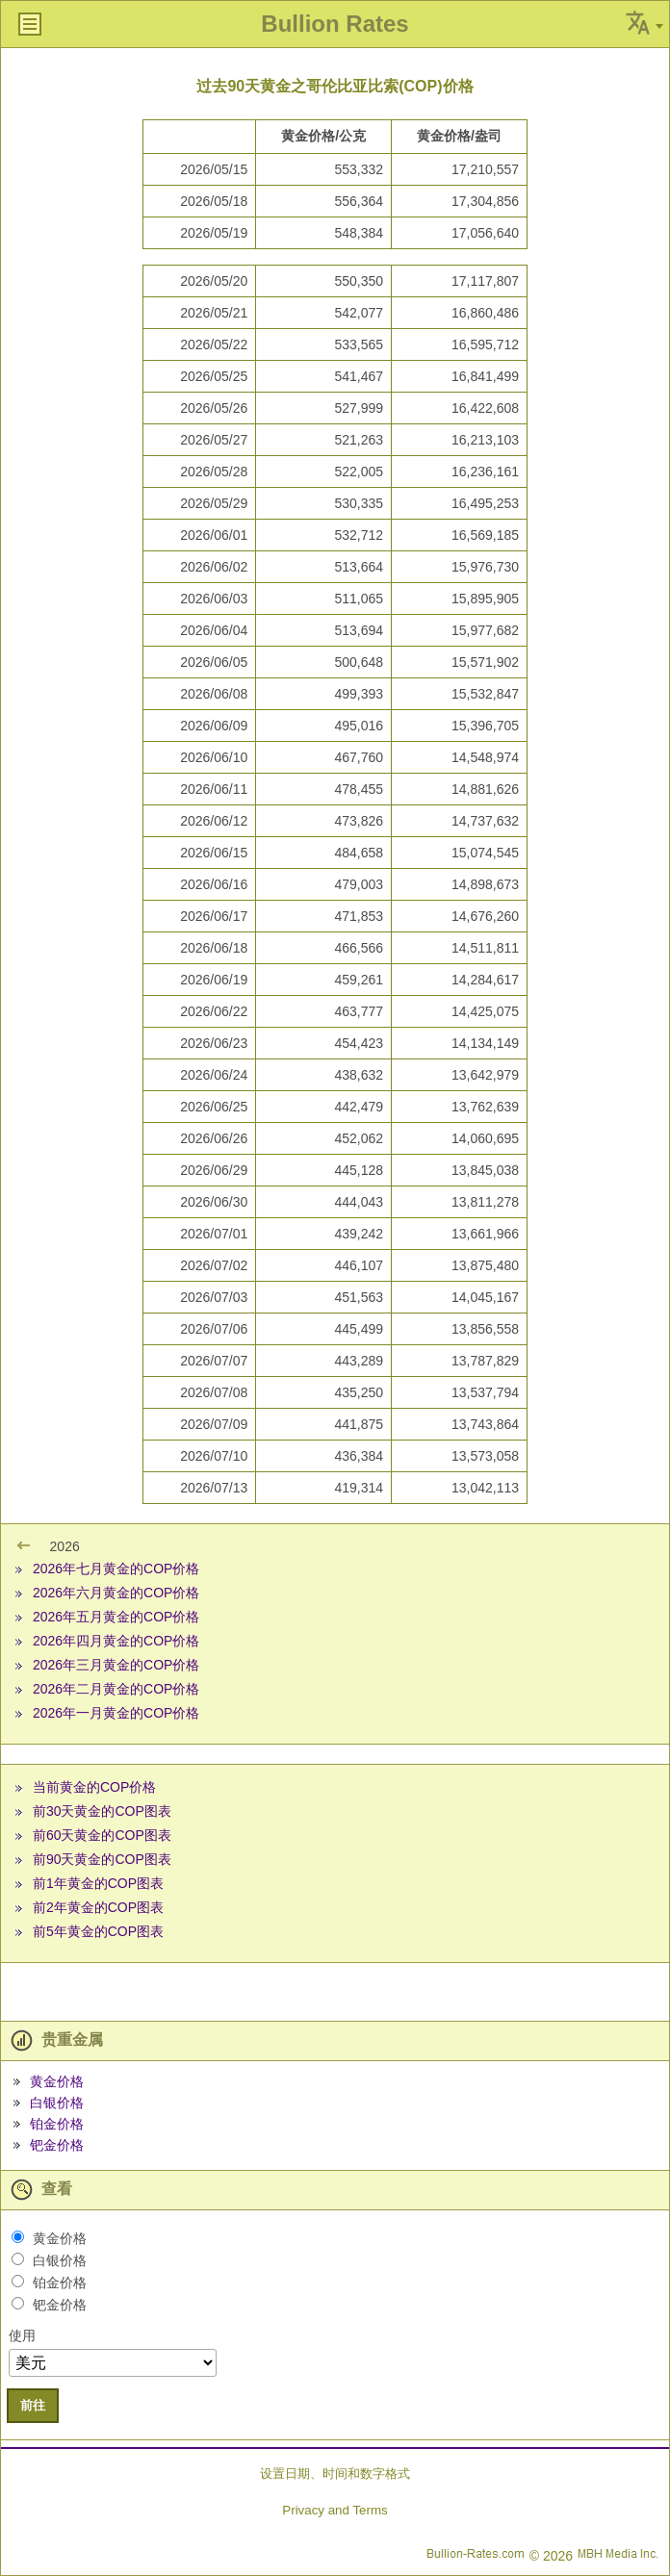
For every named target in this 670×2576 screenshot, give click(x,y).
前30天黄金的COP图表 (102, 1811)
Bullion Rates (334, 24)
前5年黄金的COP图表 (98, 1931)
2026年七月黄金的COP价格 (116, 1568)
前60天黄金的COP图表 (102, 1835)
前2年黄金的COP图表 (98, 1907)
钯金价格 (57, 2145)
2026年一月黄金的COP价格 (116, 1713)
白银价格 (57, 2102)
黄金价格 (57, 2081)
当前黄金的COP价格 (94, 1787)
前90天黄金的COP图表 (102, 1859)
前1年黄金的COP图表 (98, 1883)
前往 (32, 2405)
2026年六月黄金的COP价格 (116, 1592)
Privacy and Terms (334, 2510)
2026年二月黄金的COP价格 (116, 1688)
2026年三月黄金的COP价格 (116, 1664)
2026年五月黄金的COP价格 (116, 1616)
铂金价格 (57, 2123)
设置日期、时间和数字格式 (335, 2473)
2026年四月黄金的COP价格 (116, 1640)
